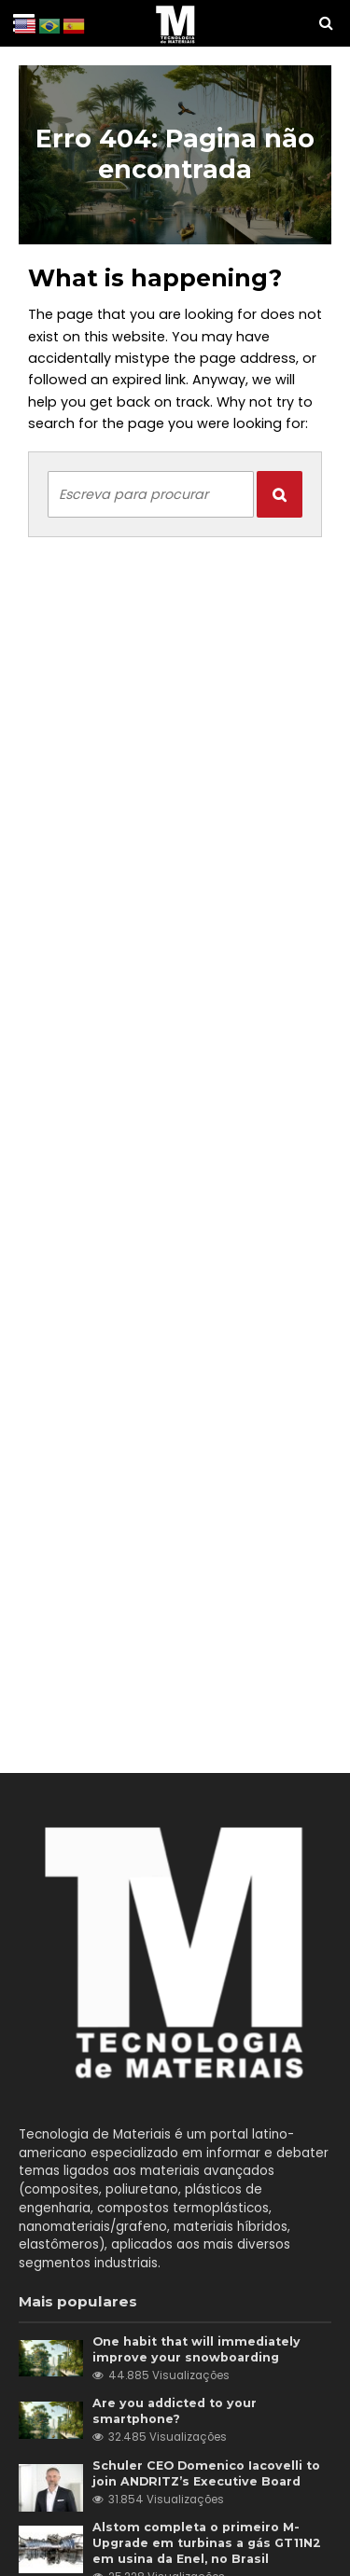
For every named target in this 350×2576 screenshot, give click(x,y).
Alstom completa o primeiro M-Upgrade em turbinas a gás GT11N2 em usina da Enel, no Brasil (206, 2543)
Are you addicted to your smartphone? (174, 2411)
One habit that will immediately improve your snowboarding (196, 2349)
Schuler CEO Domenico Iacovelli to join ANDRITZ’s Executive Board (206, 2473)
